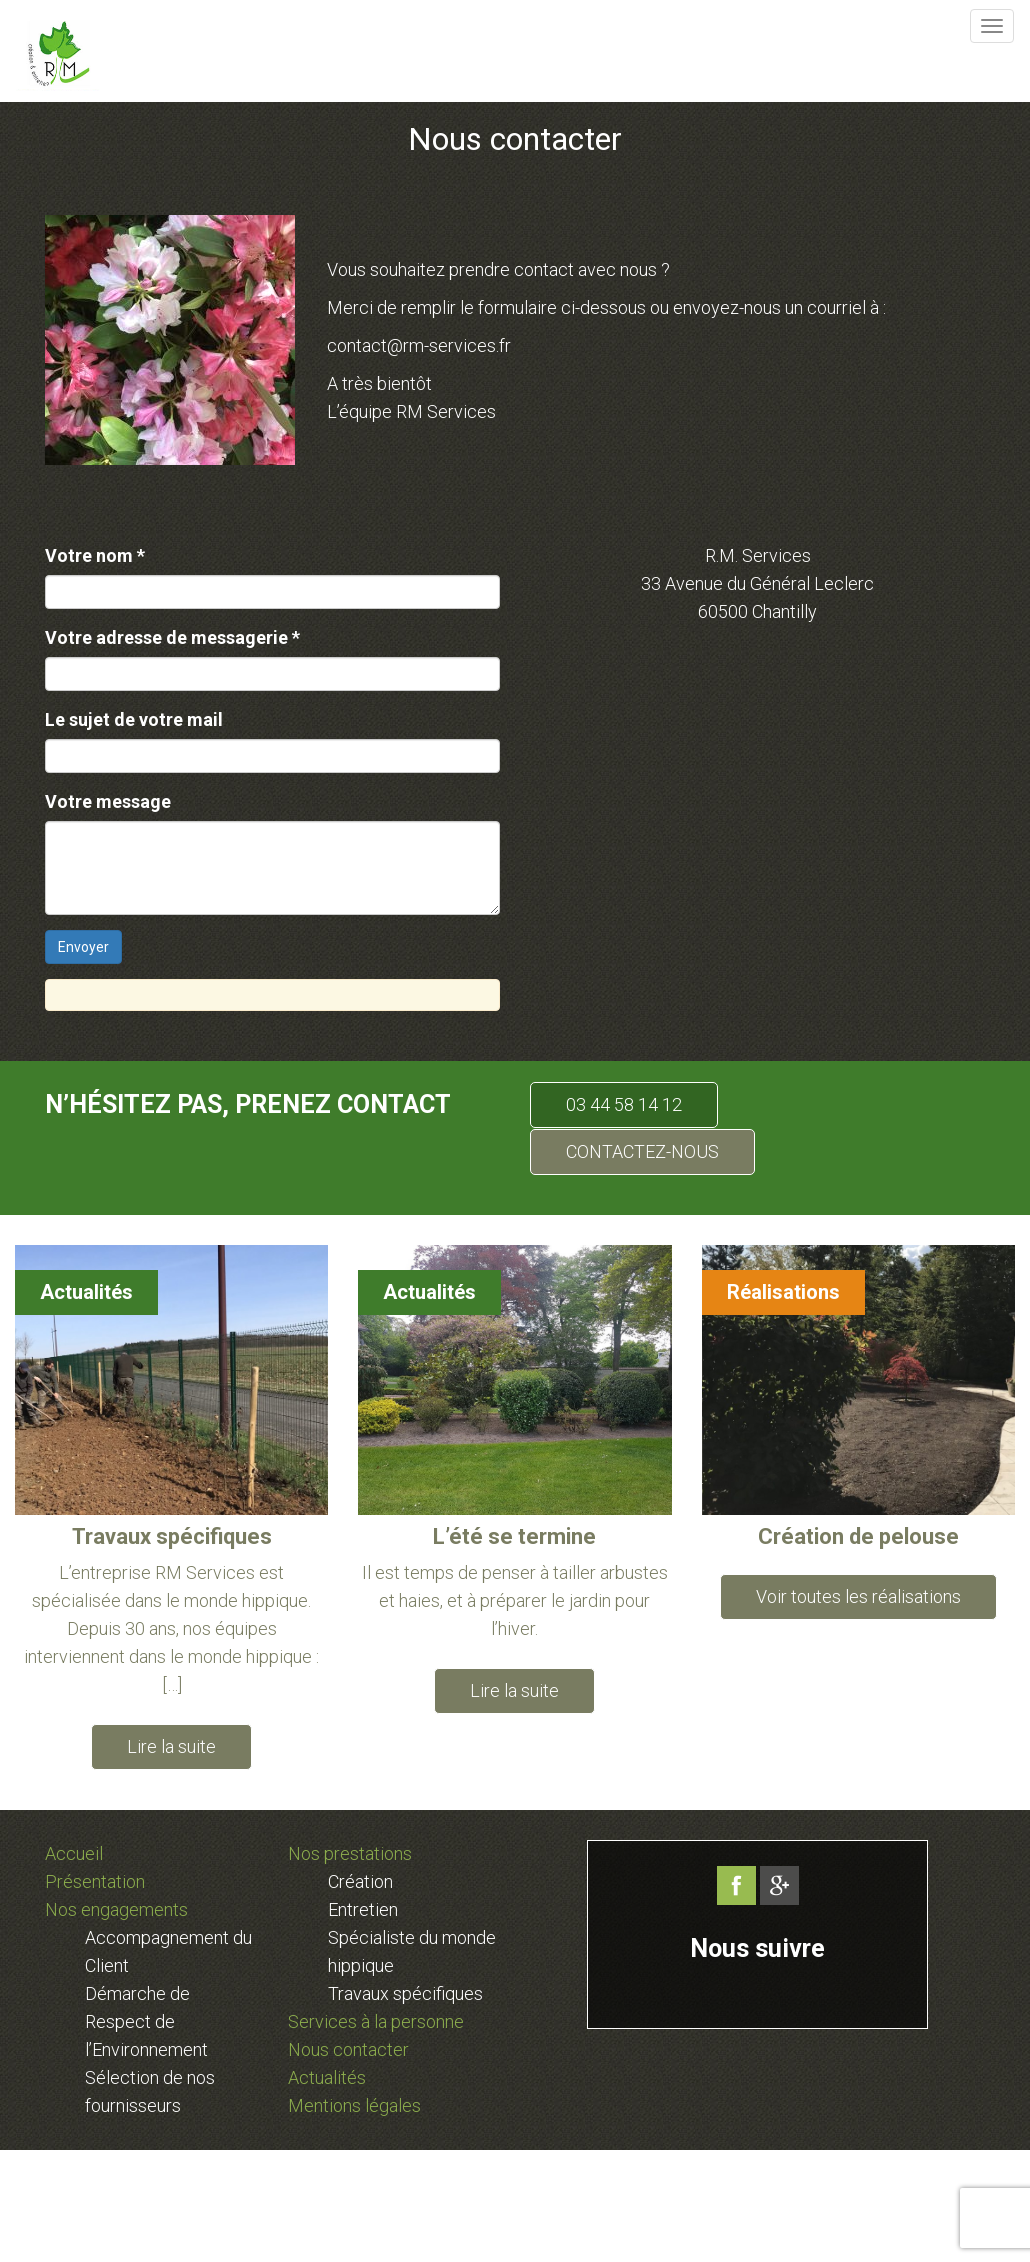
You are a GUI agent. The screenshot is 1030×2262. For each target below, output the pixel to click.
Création (360, 1881)
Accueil (74, 1853)
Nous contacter (348, 2049)
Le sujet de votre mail (134, 719)
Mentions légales (354, 2105)
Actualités (86, 1292)
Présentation (95, 1881)
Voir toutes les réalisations (858, 1596)
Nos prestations (350, 1853)
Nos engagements (116, 1909)
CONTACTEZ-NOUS (642, 1151)
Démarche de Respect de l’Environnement (146, 2021)
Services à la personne (376, 2021)
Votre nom (95, 555)
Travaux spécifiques (405, 1993)
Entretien (363, 1909)
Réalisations (783, 1292)
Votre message (108, 801)
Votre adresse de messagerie (172, 637)
